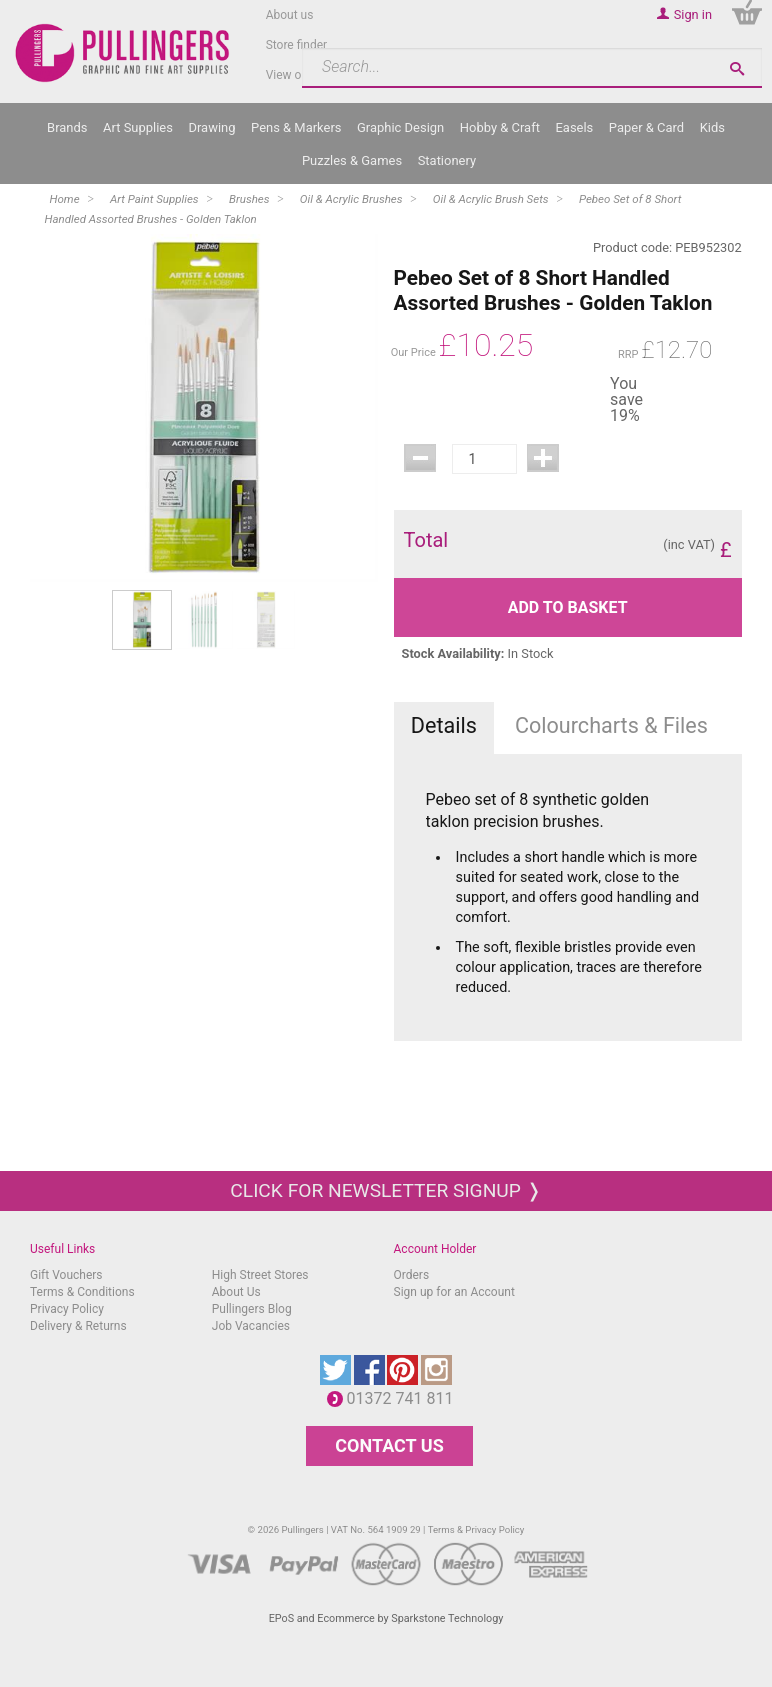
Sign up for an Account (454, 1292)
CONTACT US (389, 1445)
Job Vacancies (251, 1326)
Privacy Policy (67, 1309)
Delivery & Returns (78, 1326)
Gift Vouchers (66, 1275)
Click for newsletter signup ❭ (385, 1190)
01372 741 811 (405, 1398)
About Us (236, 1292)
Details (444, 725)
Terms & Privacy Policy (476, 1529)
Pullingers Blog (252, 1309)
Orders (412, 1275)
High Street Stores (260, 1275)
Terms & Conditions (82, 1292)
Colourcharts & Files (611, 725)
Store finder (297, 45)
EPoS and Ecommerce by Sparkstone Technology (386, 1618)
